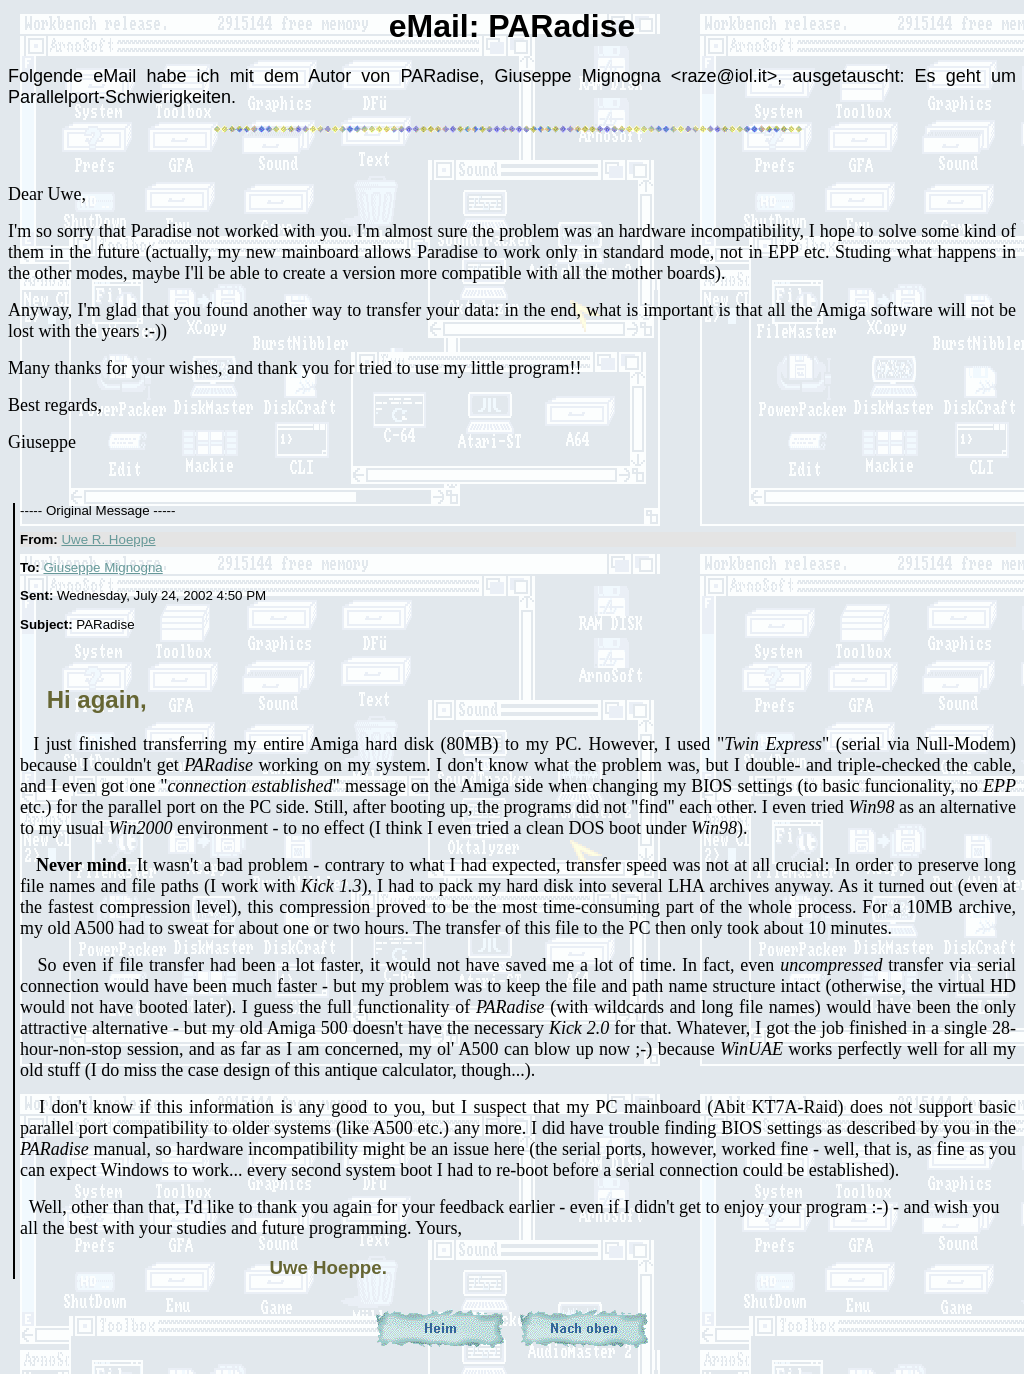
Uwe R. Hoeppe (108, 539)
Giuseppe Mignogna (102, 567)
